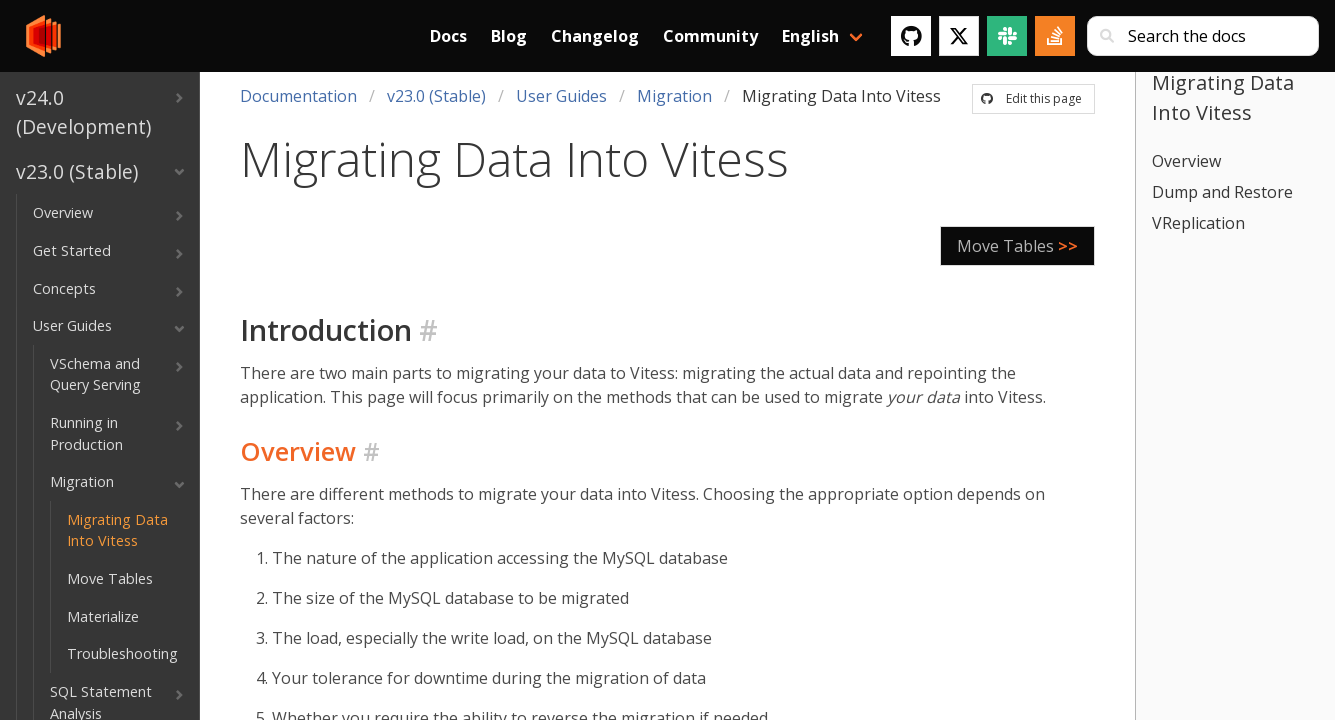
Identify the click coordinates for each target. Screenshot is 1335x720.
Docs (448, 36)
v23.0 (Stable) (436, 96)
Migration (674, 96)
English (810, 36)
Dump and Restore (1222, 192)
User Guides (561, 96)
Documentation (298, 96)
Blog (509, 36)
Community (710, 36)
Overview (1186, 161)
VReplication (1198, 223)
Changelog (595, 36)
